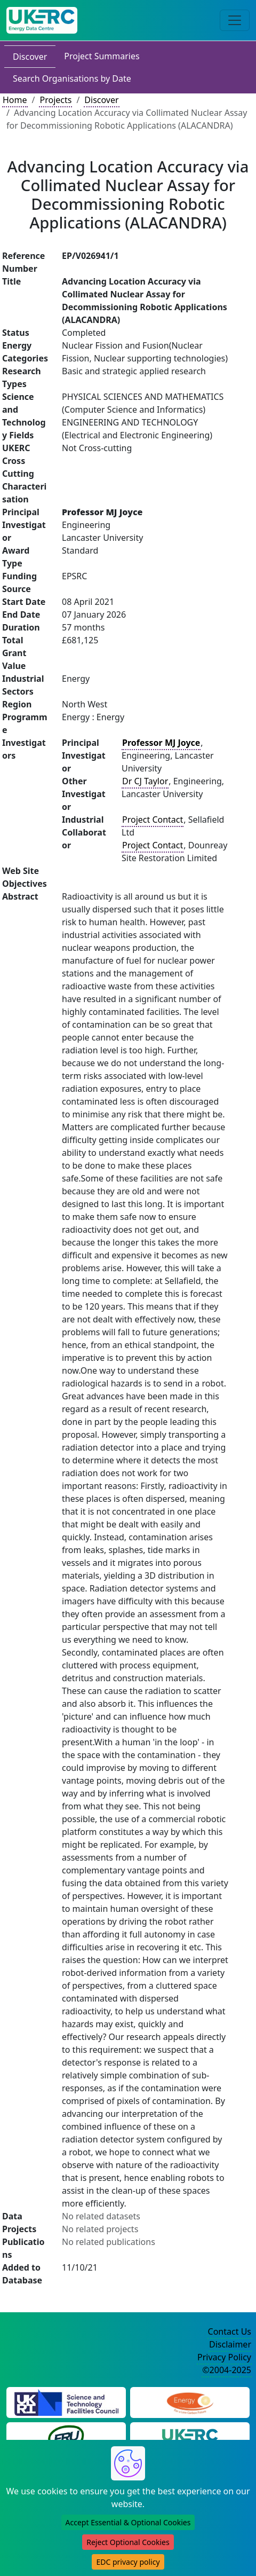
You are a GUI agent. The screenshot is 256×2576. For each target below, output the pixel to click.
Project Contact (152, 819)
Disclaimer (230, 2344)
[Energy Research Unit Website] (66, 2437)
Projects (55, 100)
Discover (30, 56)
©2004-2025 (226, 2370)
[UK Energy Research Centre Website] (190, 2437)
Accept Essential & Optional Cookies (128, 2522)
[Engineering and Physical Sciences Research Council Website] (189, 2401)
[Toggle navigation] (235, 20)
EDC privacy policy (127, 2562)
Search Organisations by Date (72, 78)
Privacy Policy (224, 2357)
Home (15, 100)
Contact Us (229, 2331)
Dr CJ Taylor (145, 781)
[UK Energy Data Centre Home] (41, 20)
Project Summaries (101, 56)
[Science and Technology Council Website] (66, 2401)
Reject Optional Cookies (127, 2542)
